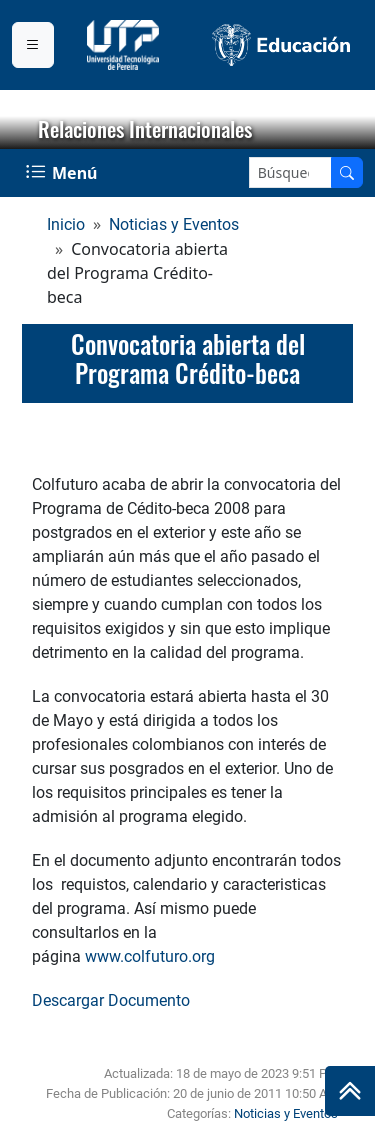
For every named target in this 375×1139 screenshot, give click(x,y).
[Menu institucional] (33, 45)
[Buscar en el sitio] (347, 172)
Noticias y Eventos (174, 224)
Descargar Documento (111, 1000)
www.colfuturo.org (150, 956)
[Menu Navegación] (63, 173)
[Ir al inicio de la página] (350, 1091)
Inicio (66, 224)
